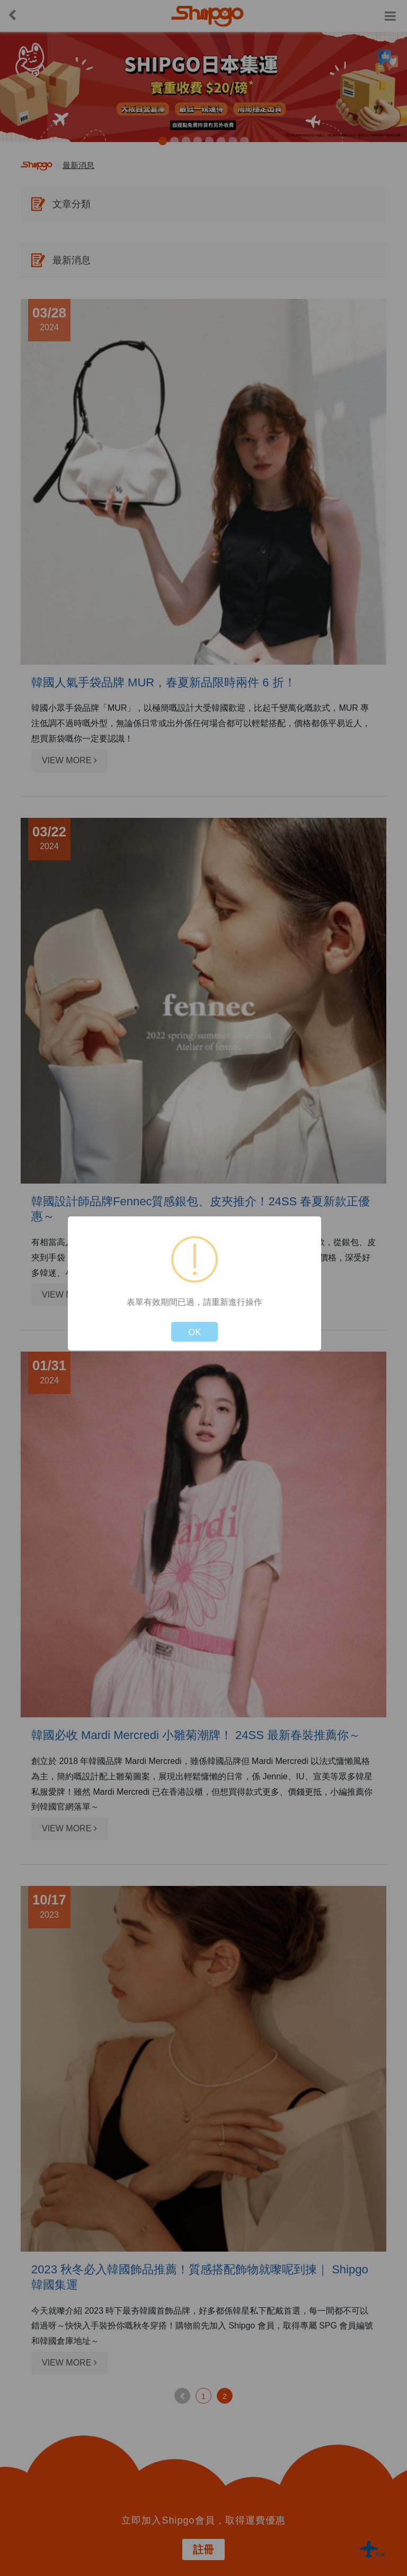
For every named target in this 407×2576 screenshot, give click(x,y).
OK (194, 1332)
